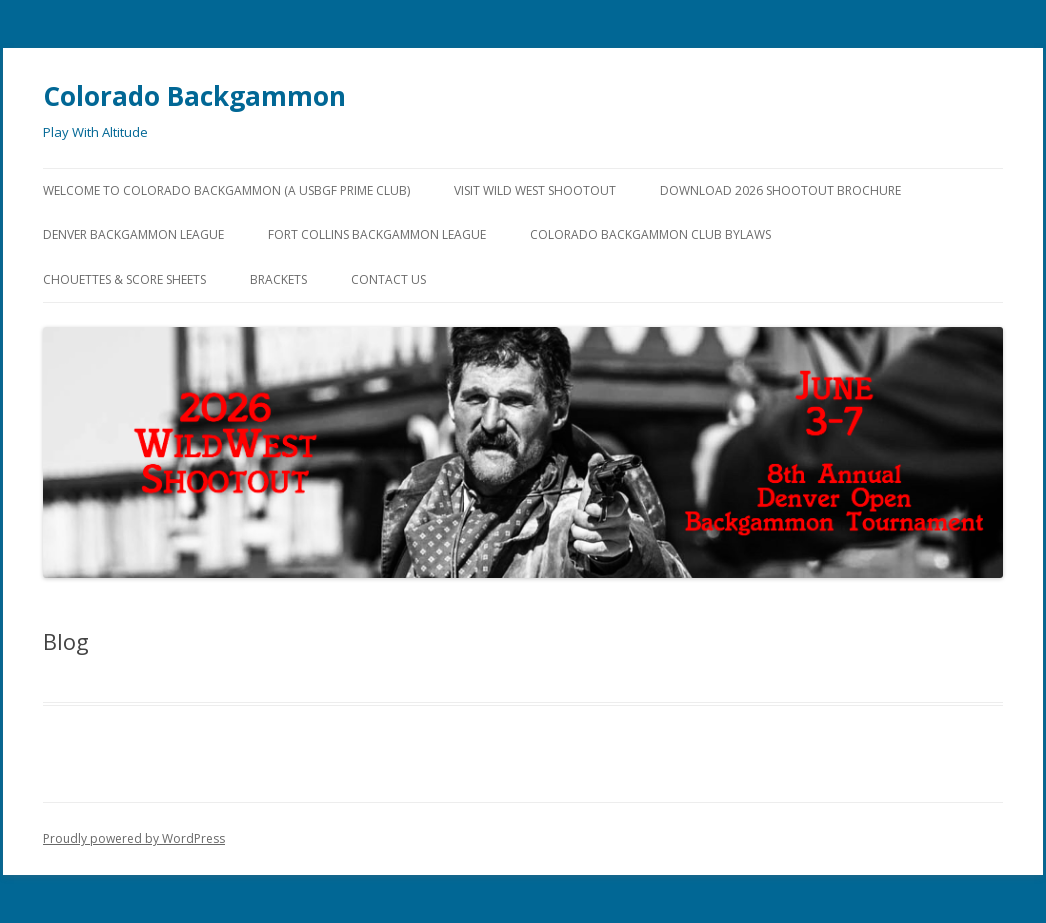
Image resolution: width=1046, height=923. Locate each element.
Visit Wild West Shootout (535, 190)
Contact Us (388, 279)
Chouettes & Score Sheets (124, 279)
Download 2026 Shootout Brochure (780, 190)
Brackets (278, 279)
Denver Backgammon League (133, 234)
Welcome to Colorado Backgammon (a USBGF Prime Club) (226, 190)
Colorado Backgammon (194, 96)
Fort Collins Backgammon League (377, 234)
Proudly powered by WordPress (134, 838)
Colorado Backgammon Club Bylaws (650, 234)
